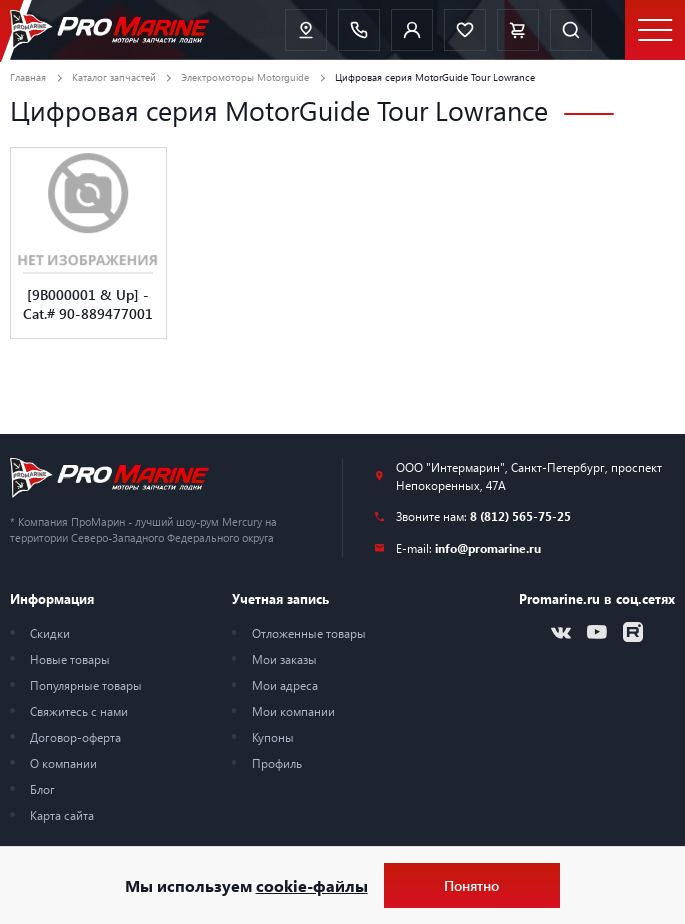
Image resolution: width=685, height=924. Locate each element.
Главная (28, 77)
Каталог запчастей (114, 77)
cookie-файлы (312, 885)
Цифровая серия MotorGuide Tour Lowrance (435, 77)
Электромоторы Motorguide (245, 77)
